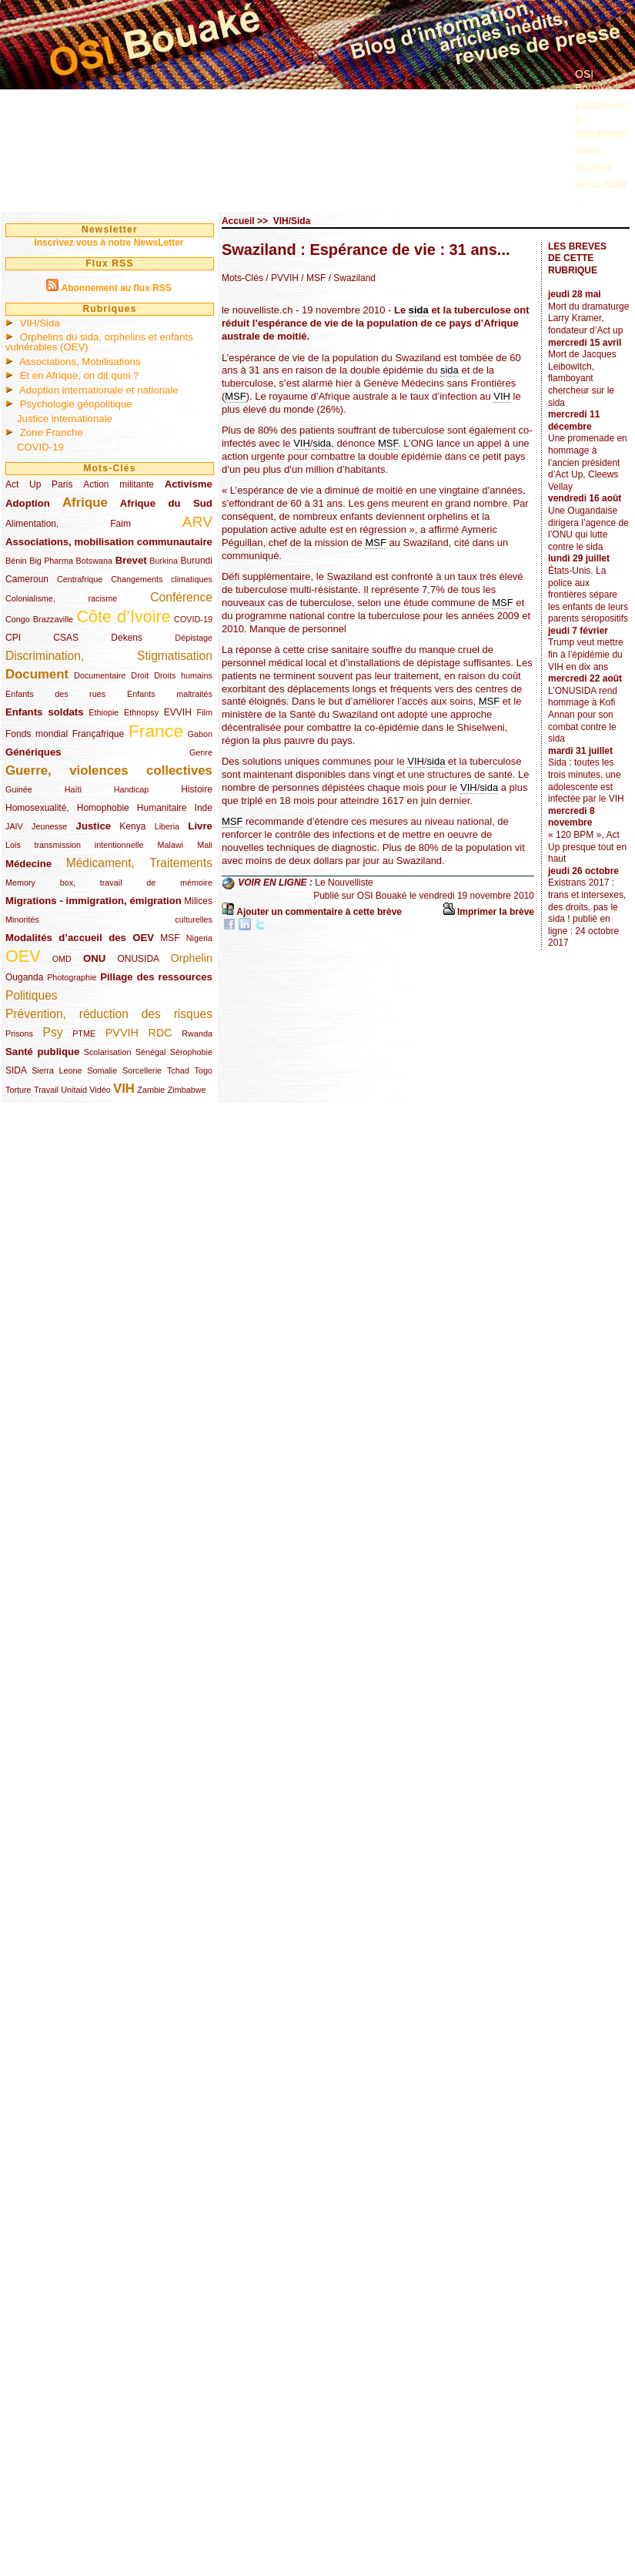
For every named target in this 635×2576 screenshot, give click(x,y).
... (579, 202)
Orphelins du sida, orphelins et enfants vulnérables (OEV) (99, 342)
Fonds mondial (36, 734)
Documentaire (99, 675)
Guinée (18, 789)
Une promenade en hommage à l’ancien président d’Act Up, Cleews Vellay (587, 462)
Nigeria (199, 938)
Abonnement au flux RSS (116, 288)
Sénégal (150, 1052)
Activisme (188, 484)
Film (204, 712)
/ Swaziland (351, 278)
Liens (587, 150)
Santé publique (42, 1051)
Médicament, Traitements (139, 862)
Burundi (196, 560)
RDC (160, 1033)
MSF (169, 938)
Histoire (196, 789)
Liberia (167, 826)
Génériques (33, 752)
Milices (198, 901)
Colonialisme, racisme (61, 598)
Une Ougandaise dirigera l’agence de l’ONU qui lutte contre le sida (588, 528)
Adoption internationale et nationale (99, 390)
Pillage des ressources (156, 977)
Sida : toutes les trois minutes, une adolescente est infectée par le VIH (586, 780)
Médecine (28, 863)
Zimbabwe (187, 1089)
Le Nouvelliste (344, 882)
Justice (93, 826)
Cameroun (26, 579)
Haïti (73, 789)
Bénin (16, 560)
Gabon (200, 734)
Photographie (71, 977)
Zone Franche (51, 432)
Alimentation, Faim (68, 523)
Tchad (178, 1070)
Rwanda (197, 1033)
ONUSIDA (138, 958)
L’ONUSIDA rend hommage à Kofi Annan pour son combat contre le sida (582, 714)
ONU (94, 958)
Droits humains (183, 675)
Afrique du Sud (166, 503)
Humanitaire (162, 807)
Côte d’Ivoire (123, 616)
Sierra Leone (57, 1070)
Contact (593, 167)
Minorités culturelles (108, 919)
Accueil (238, 221)
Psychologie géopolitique (76, 404)
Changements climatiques (161, 579)
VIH (124, 1088)
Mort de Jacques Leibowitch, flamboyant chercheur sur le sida (582, 378)
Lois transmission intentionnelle (74, 844)
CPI (13, 637)
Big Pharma (51, 560)
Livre (200, 826)
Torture (18, 1089)
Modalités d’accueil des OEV (79, 937)
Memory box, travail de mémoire (108, 882)
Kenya (132, 826)
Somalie (102, 1070)
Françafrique (98, 734)
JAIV (14, 826)
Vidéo (99, 1089)
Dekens (126, 637)
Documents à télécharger (602, 119)
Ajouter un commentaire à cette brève (319, 911)
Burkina (163, 560)
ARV (197, 522)
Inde (203, 807)
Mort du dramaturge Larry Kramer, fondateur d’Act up (588, 318)
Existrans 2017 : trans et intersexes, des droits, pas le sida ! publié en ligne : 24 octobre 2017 (587, 912)
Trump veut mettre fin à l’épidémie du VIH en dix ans (585, 654)
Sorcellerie (142, 1070)
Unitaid (74, 1089)
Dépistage (193, 637)
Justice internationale (64, 418)
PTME (83, 1033)
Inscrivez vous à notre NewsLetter (108, 242)
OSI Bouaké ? (597, 81)
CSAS (66, 637)
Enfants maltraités (169, 693)
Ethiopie (104, 712)
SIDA (15, 1070)
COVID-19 (40, 447)
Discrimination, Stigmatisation (108, 655)
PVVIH (122, 1033)
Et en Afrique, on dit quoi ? (79, 375)
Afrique (85, 502)
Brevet (131, 560)
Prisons (19, 1033)
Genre (200, 752)
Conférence (181, 597)
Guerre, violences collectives (108, 770)
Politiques (31, 995)
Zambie (151, 1089)
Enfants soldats (44, 712)
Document (37, 674)
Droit (140, 675)
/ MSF (312, 278)
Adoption (27, 503)
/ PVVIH (282, 278)
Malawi (170, 844)
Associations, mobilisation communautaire (108, 542)
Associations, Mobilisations (80, 361)
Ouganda (24, 977)
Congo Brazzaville (39, 619)
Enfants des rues (55, 693)
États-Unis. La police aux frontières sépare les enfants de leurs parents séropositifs (588, 594)
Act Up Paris (38, 484)
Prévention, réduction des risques (108, 1013)
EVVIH (178, 712)
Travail (46, 1089)
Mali (204, 844)
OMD (62, 958)
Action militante (118, 484)
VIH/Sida (40, 323)
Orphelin (191, 958)
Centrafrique (79, 579)
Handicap (131, 789)
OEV (23, 956)
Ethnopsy (141, 712)
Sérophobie (191, 1052)
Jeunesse (49, 826)
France (156, 731)
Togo (203, 1070)
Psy (53, 1032)
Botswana (94, 560)
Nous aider (601, 184)
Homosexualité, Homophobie (67, 807)
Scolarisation (108, 1052)
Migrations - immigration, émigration (93, 900)
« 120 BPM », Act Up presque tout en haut (587, 846)
